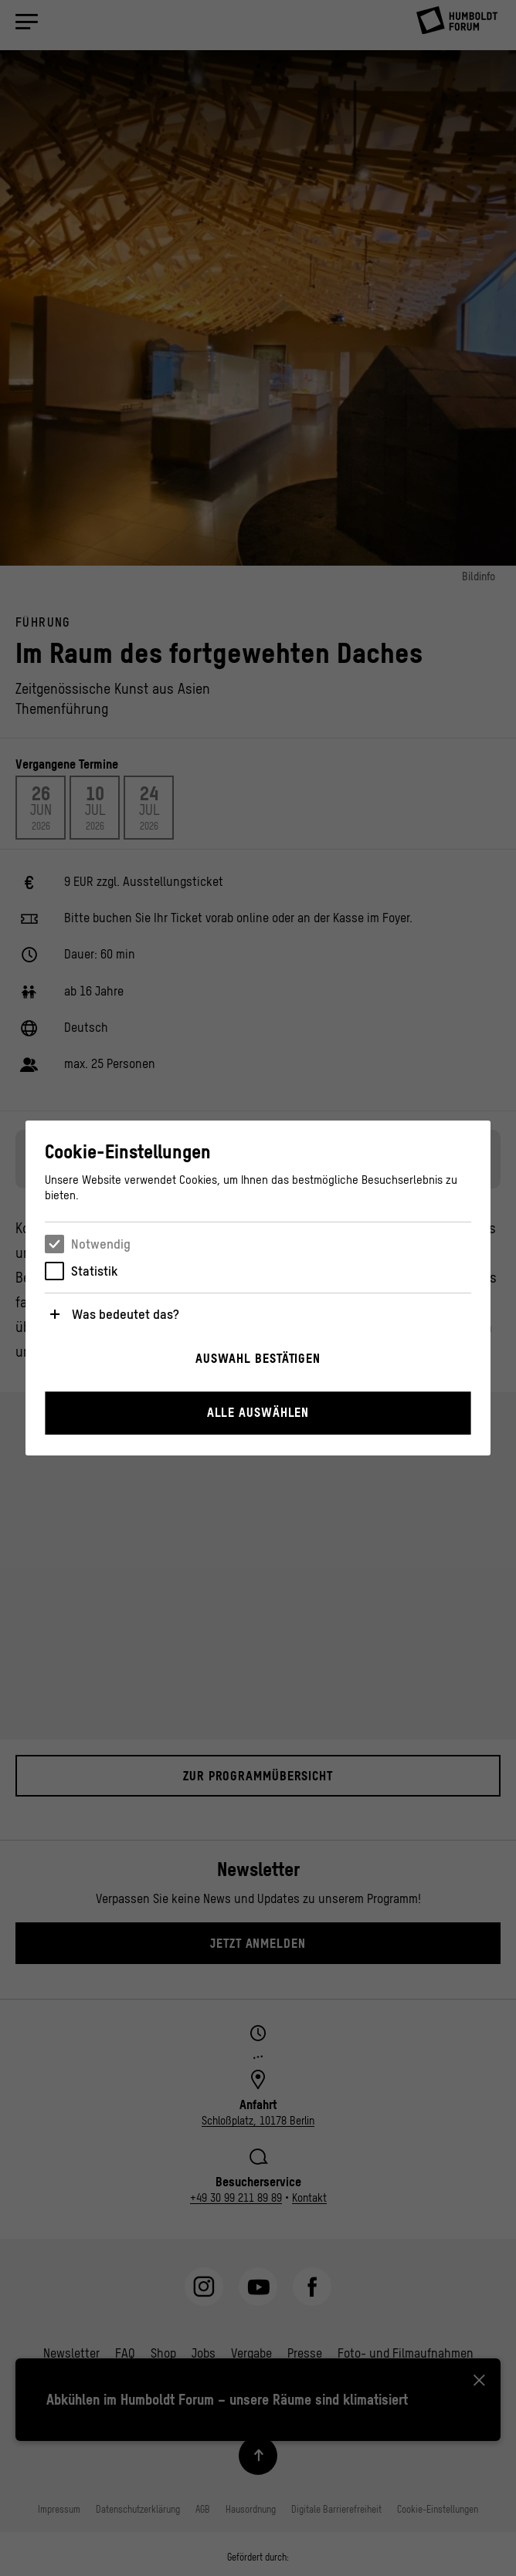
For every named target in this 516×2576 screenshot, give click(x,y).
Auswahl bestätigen (258, 1358)
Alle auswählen (258, 1412)
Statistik (94, 1271)
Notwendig (101, 1244)
